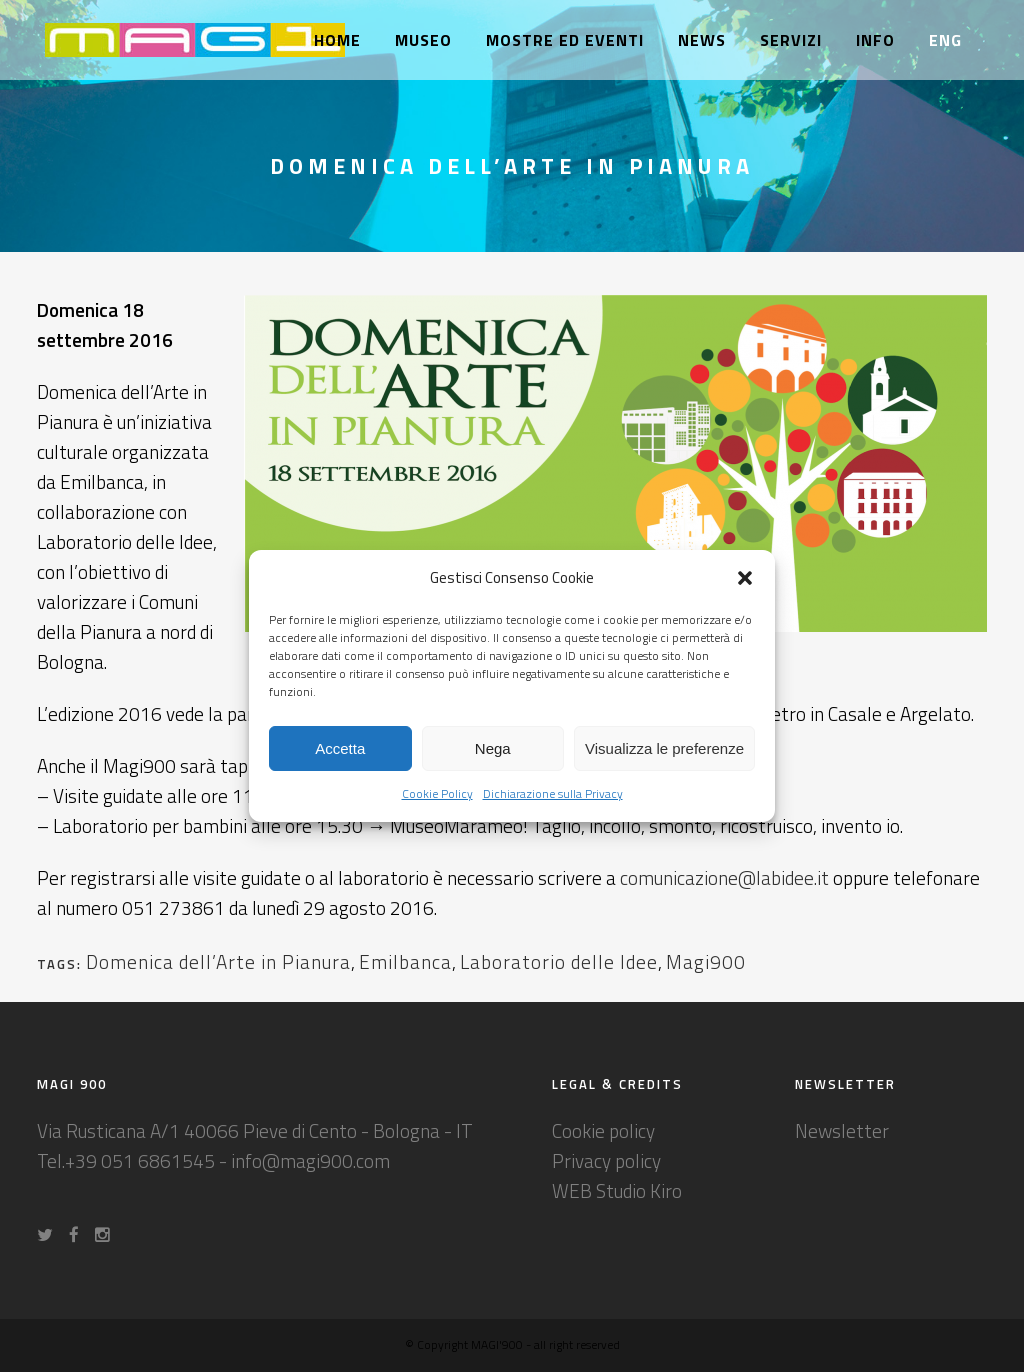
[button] (745, 578)
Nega (493, 748)
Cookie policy (603, 1130)
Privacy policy (606, 1160)
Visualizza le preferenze (664, 748)
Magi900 (706, 961)
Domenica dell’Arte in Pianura (218, 961)
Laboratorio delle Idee (559, 961)
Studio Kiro (639, 1190)
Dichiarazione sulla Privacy (553, 793)
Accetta (340, 748)
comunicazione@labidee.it (724, 877)
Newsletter (842, 1130)
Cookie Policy (437, 793)
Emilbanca (405, 961)
